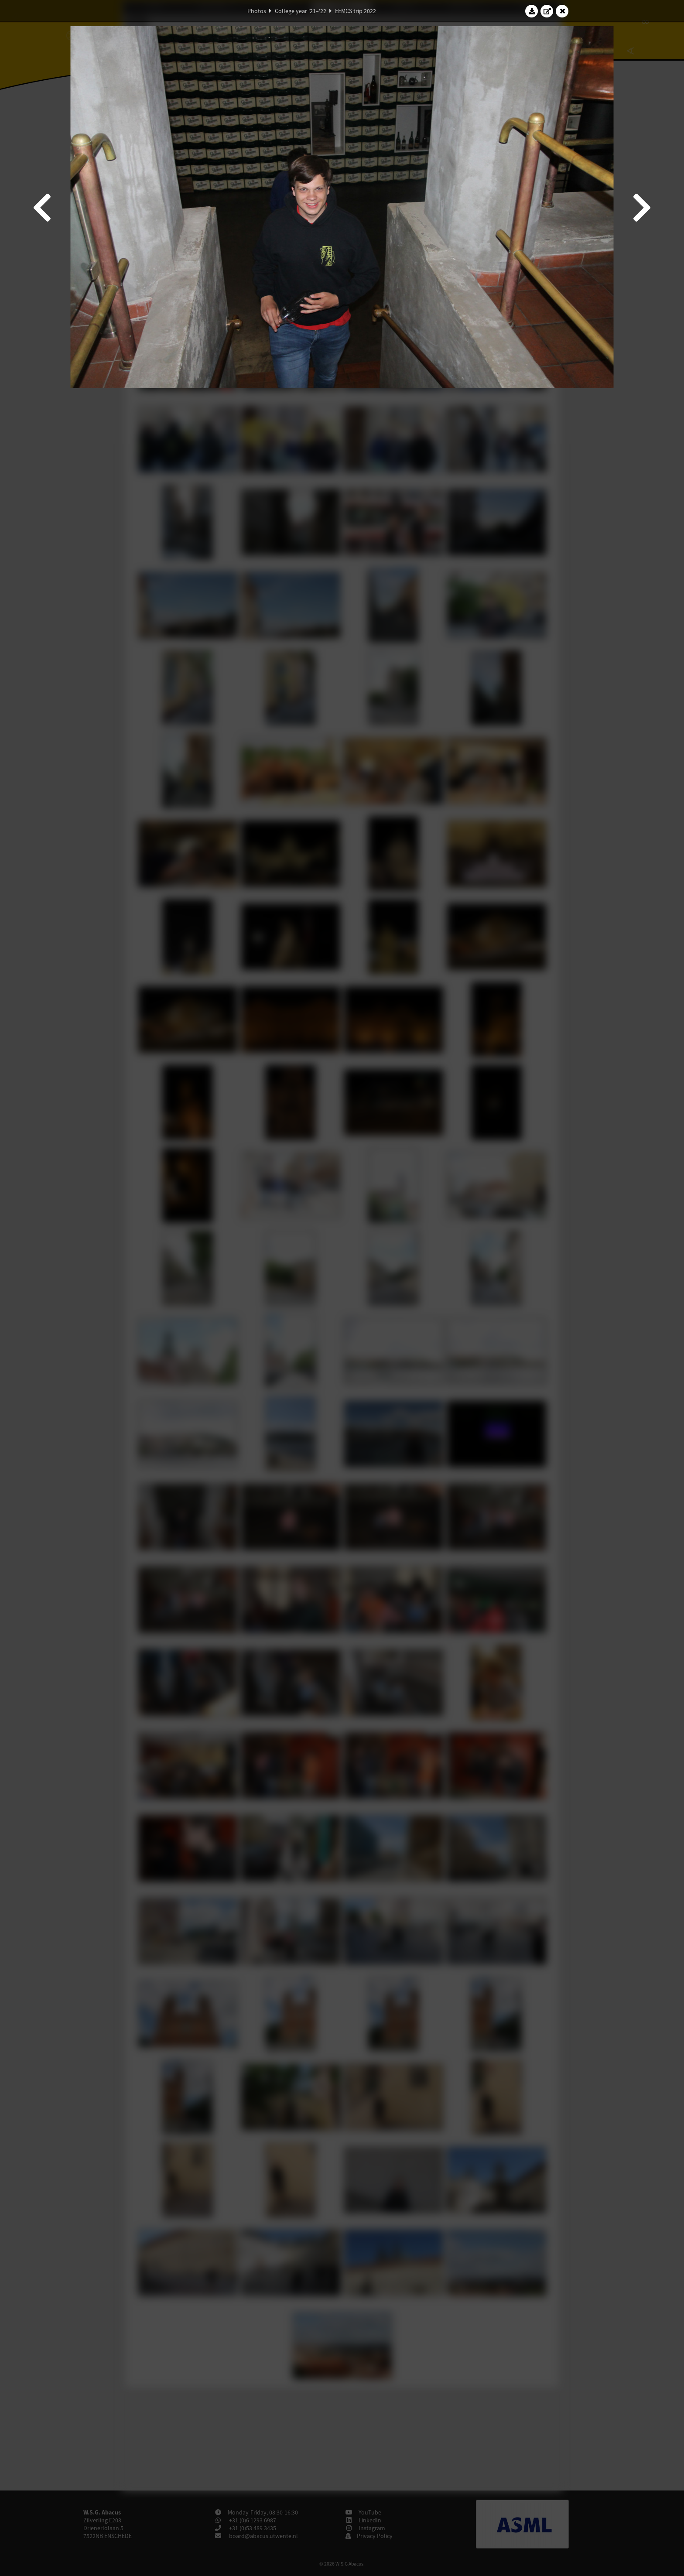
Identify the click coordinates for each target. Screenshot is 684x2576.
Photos (256, 11)
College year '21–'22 (300, 11)
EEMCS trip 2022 (355, 11)
